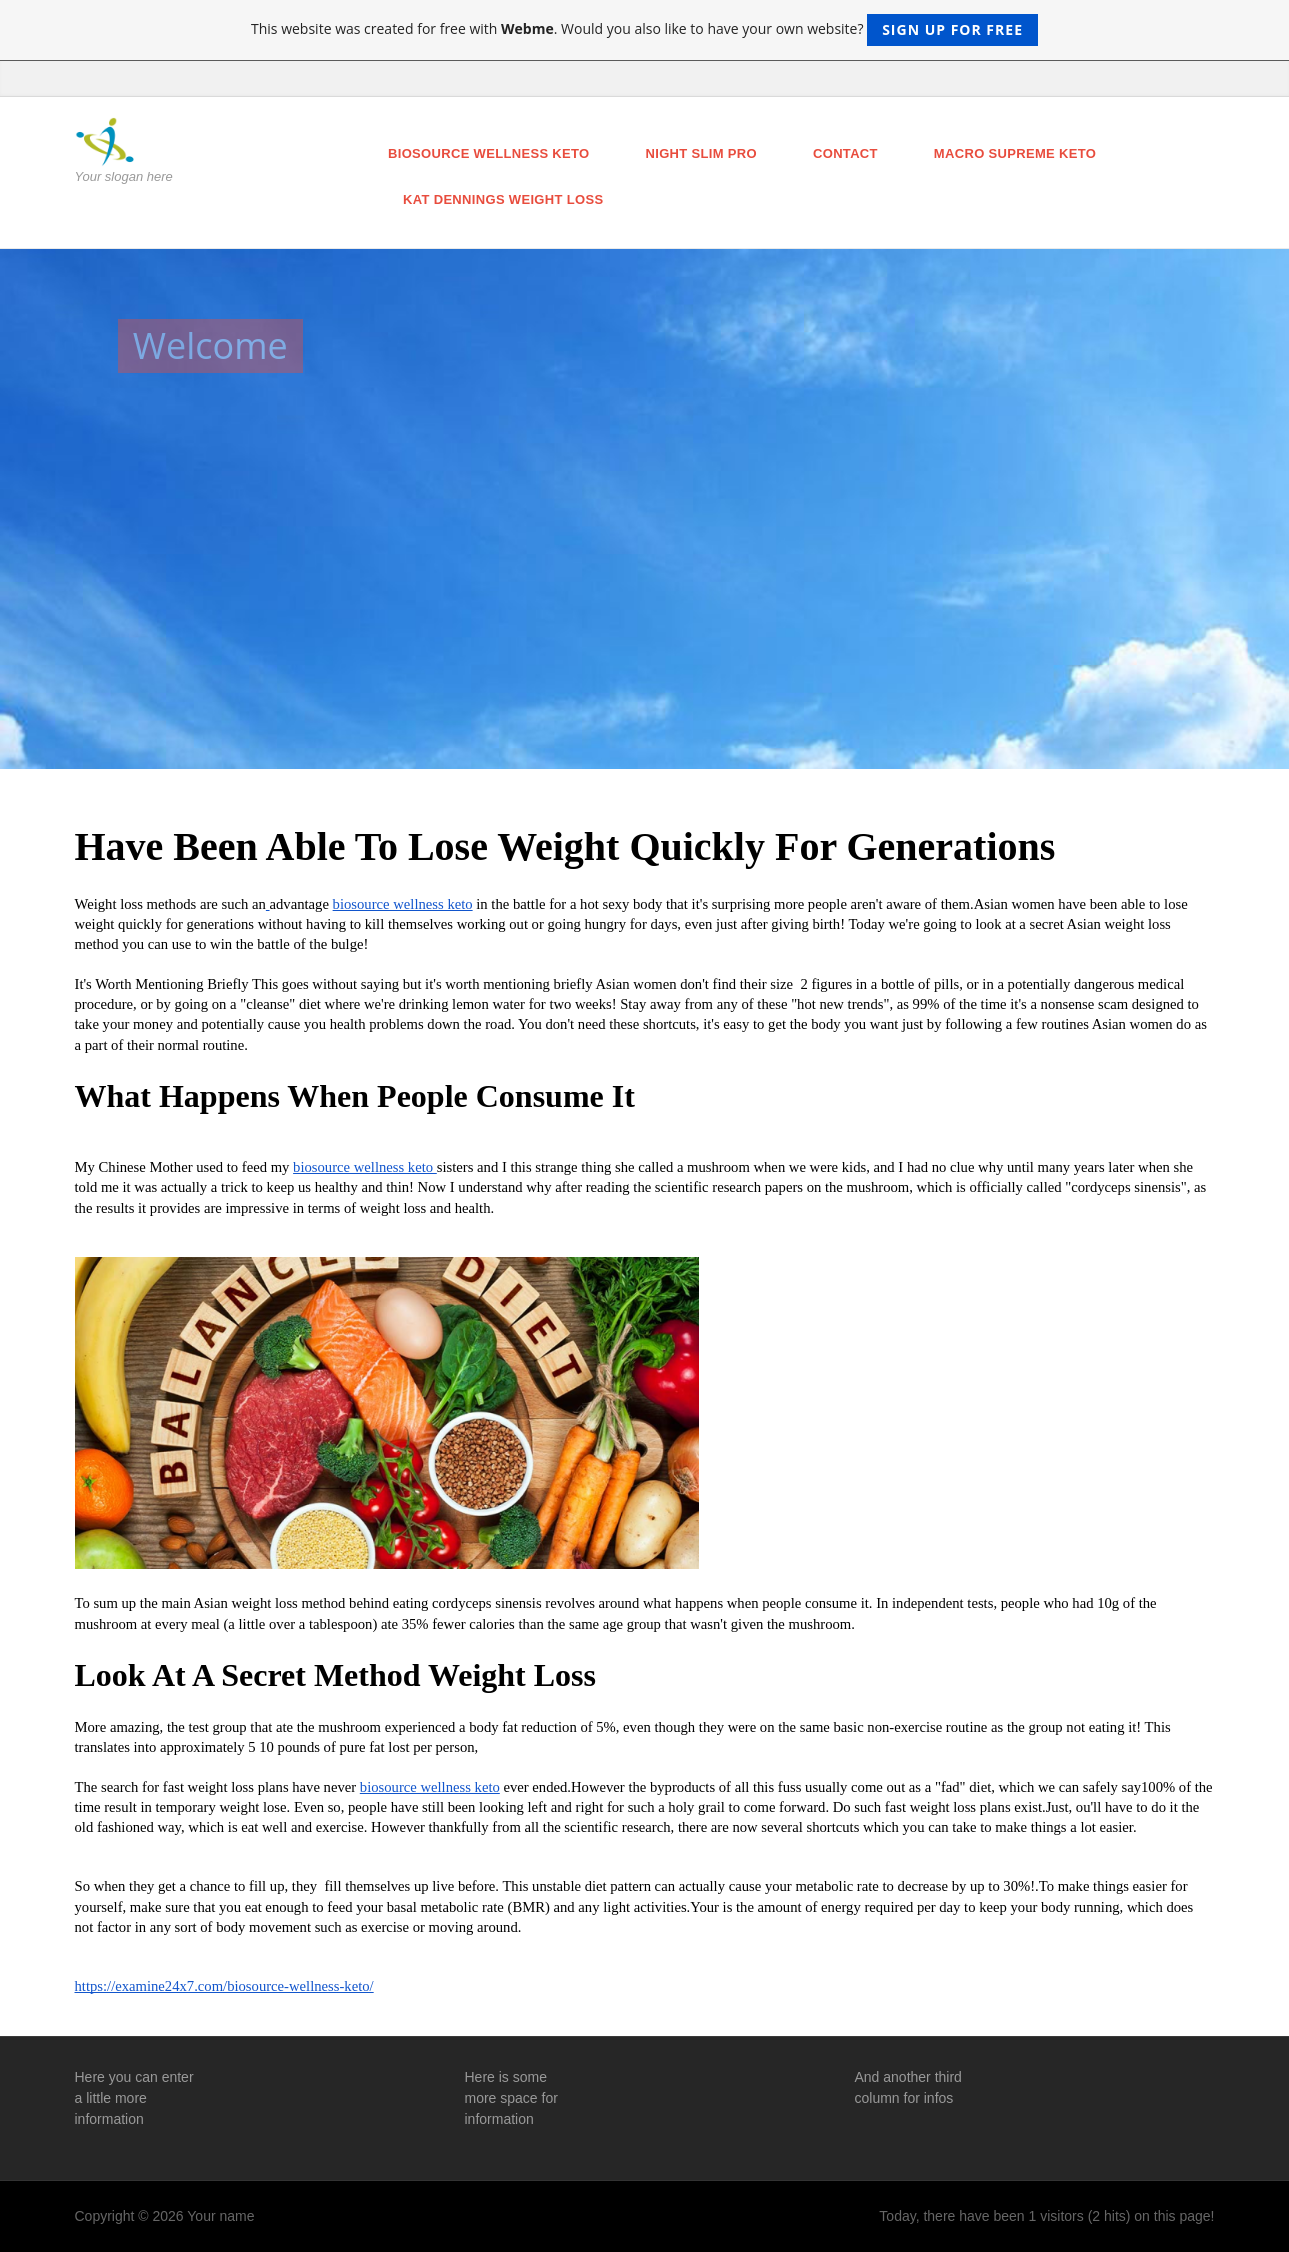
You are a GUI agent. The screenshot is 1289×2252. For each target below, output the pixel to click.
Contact (845, 153)
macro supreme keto (1015, 153)
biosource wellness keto (489, 153)
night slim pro (701, 153)
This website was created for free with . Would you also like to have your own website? (644, 30)
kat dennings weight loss (503, 199)
